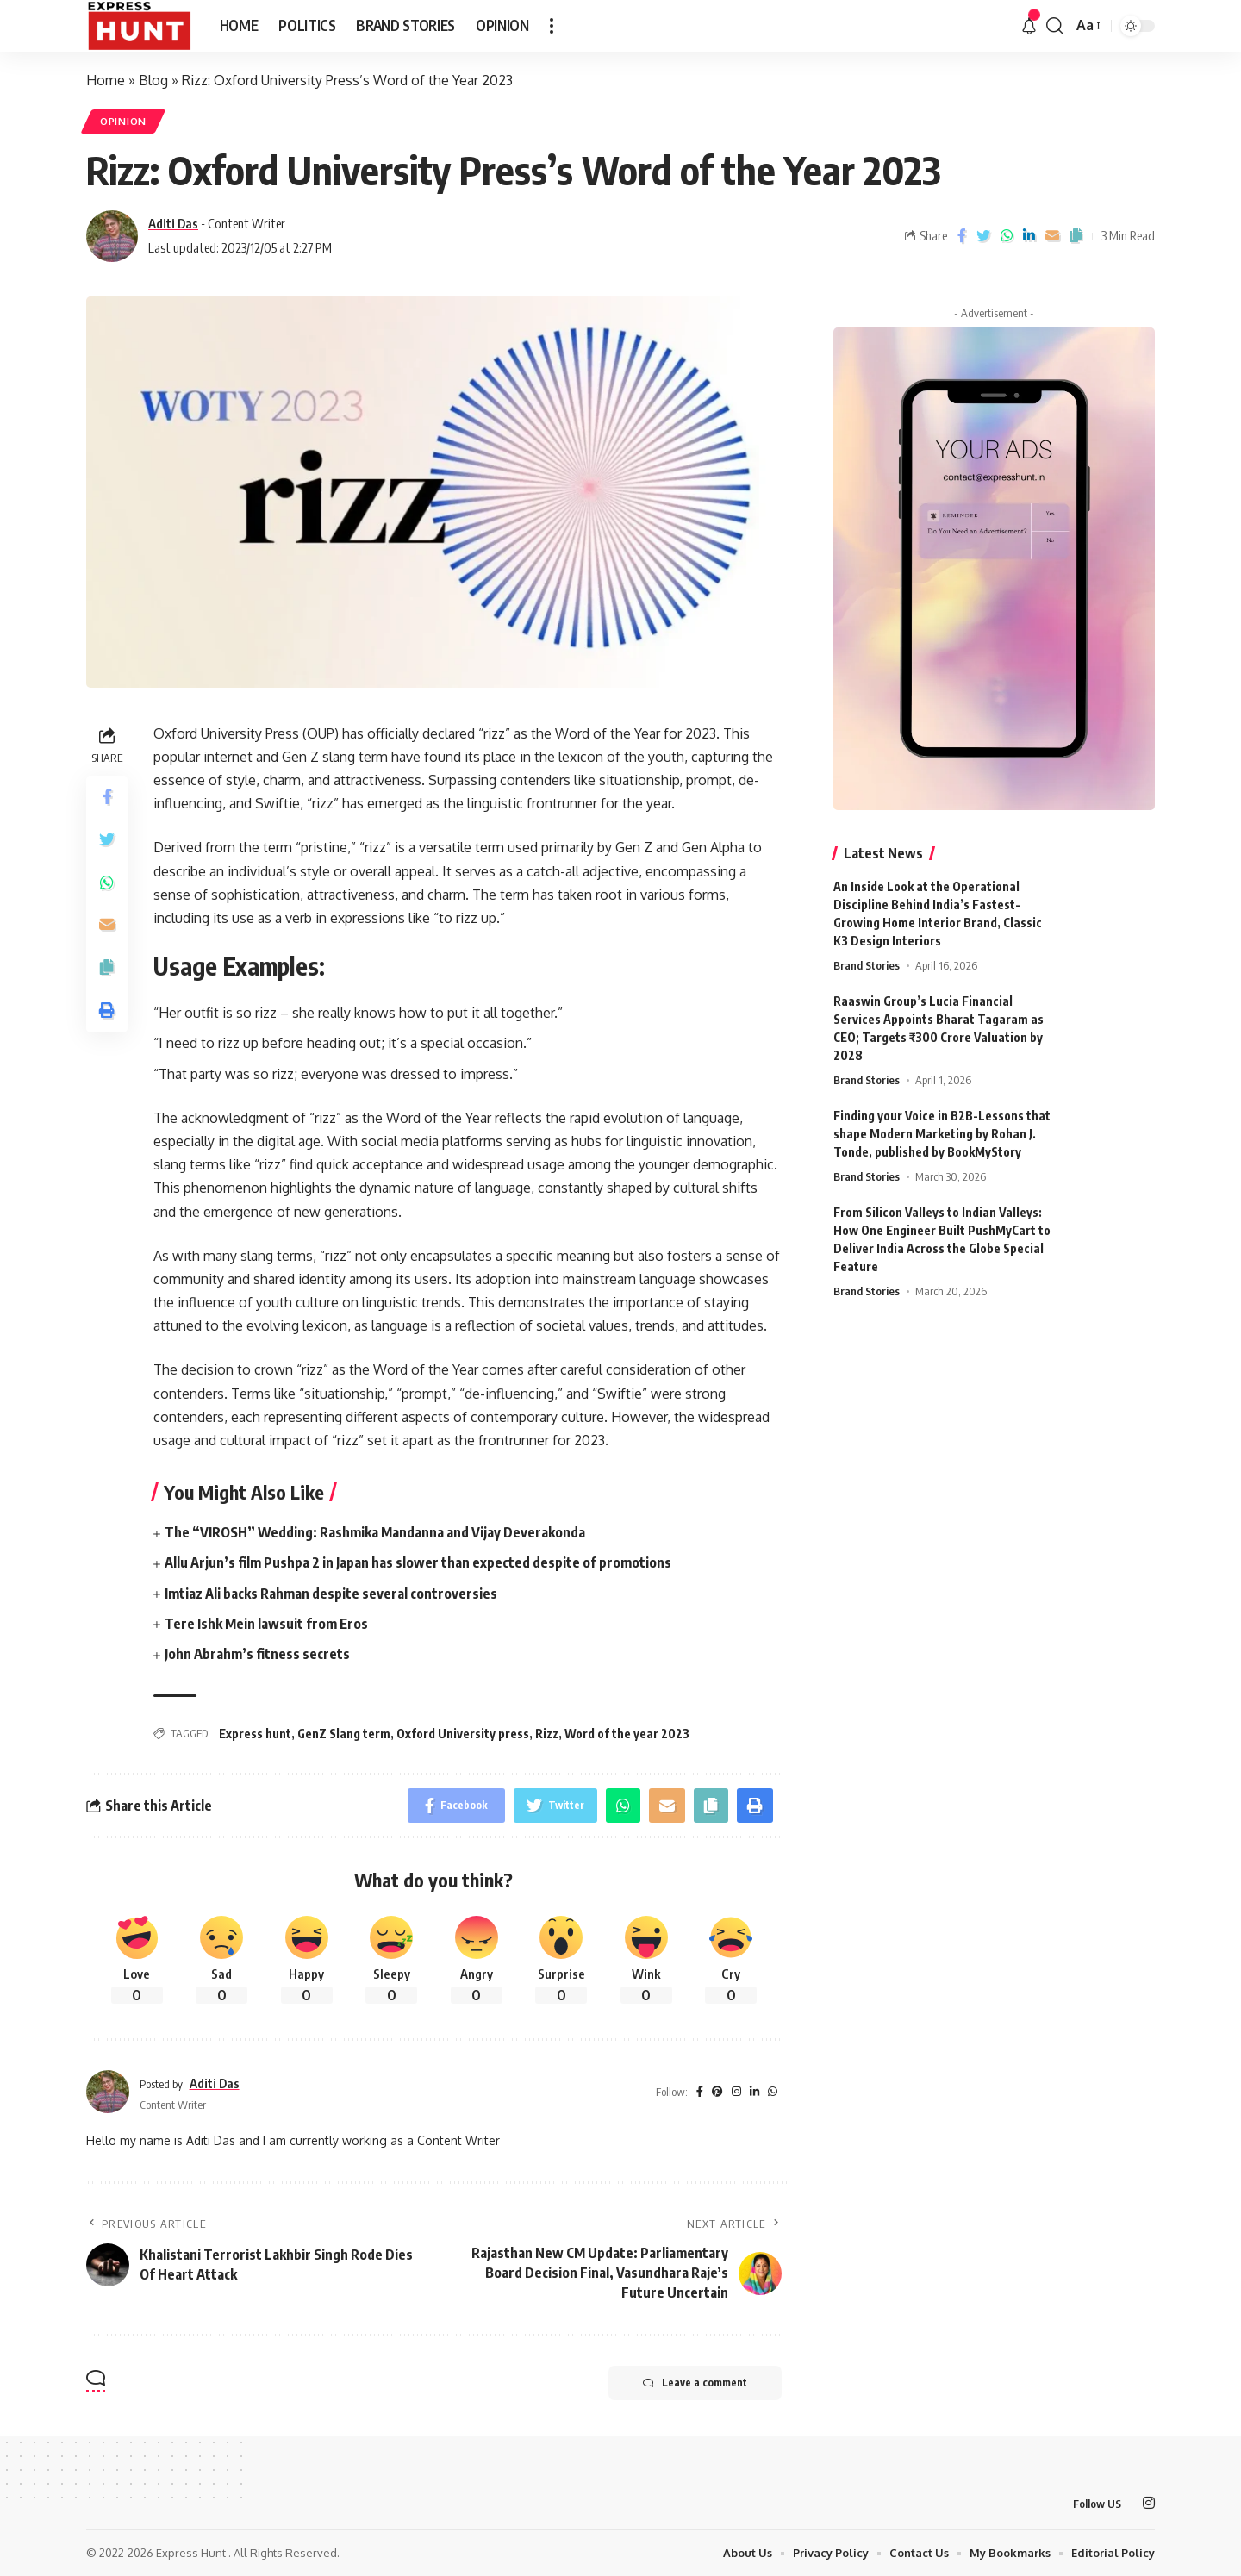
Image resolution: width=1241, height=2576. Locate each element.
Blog (153, 80)
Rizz (546, 1733)
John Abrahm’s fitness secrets (257, 1653)
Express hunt (255, 1733)
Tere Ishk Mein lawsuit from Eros (266, 1623)
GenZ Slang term (343, 1733)
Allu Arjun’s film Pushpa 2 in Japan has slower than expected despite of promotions (418, 1562)
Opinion (123, 121)
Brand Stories (866, 954)
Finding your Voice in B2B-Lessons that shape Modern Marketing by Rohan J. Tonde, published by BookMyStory (942, 1122)
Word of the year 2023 (626, 1733)
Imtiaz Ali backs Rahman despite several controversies (331, 1593)
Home (105, 80)
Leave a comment (695, 2383)
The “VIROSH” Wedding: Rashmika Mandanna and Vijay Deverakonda (375, 1532)
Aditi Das (173, 223)
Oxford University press (462, 1733)
